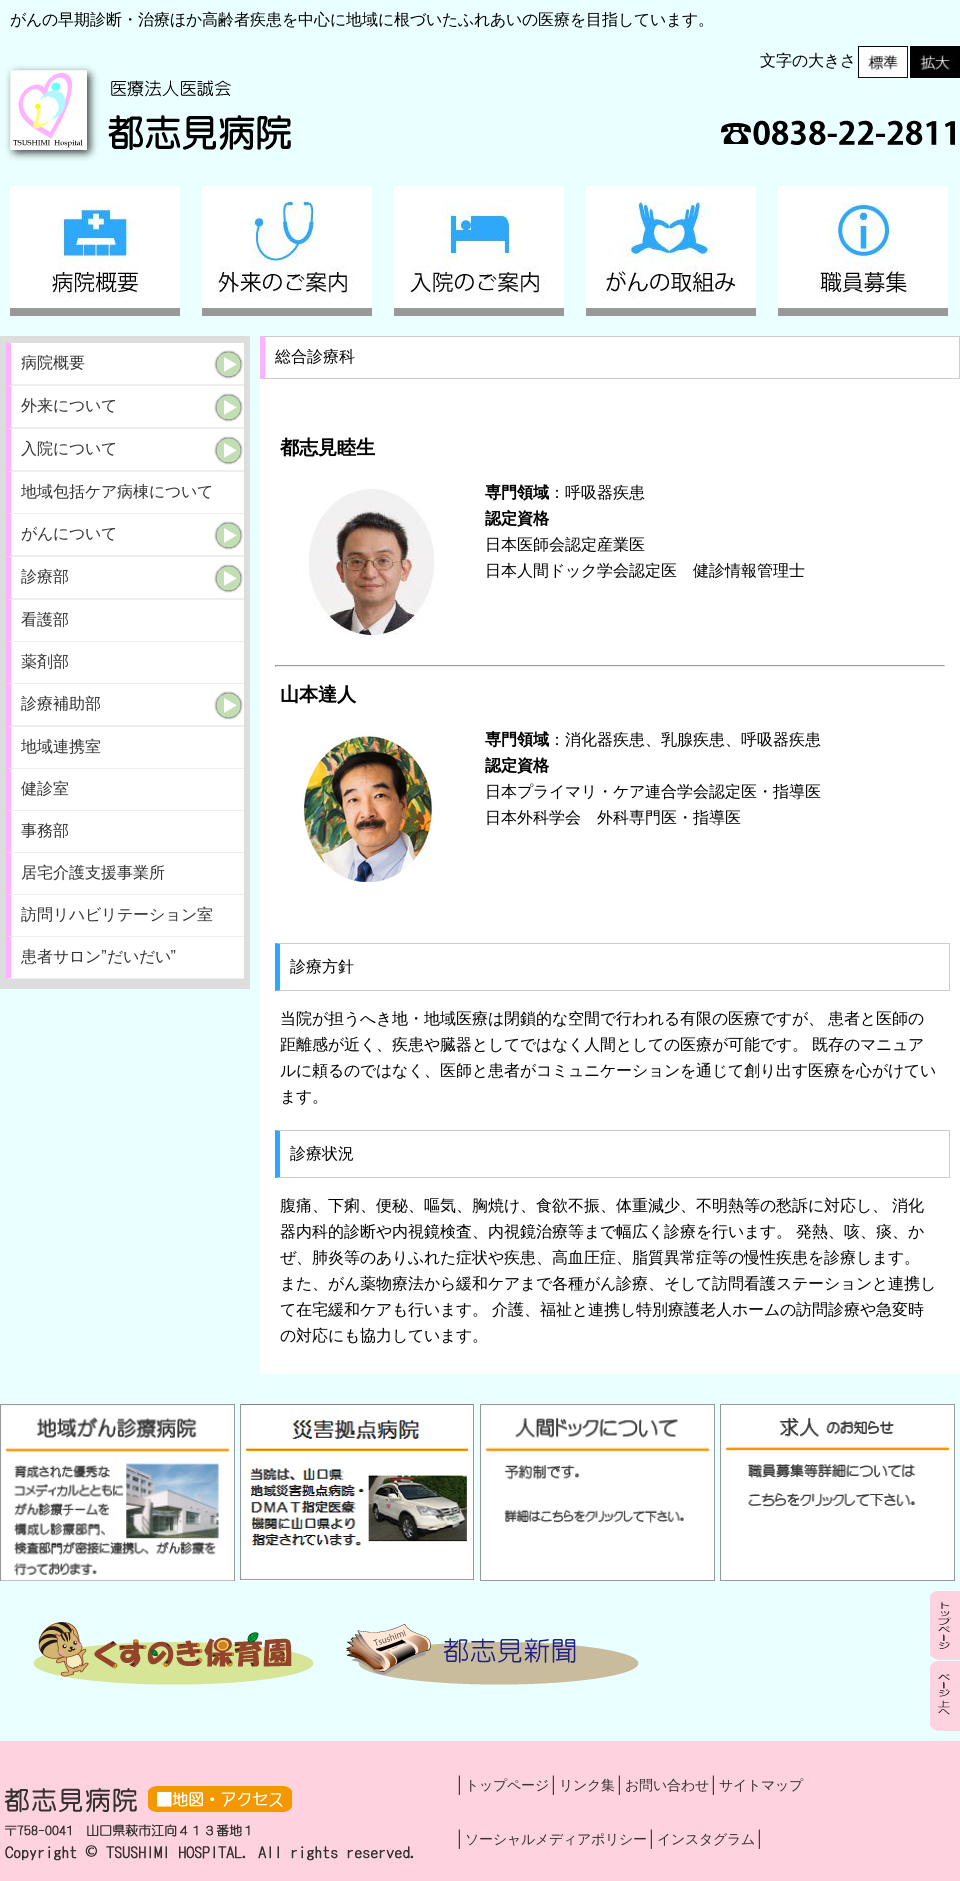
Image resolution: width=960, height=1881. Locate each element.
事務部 (45, 830)
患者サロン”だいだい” (98, 956)
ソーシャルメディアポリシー (556, 1839)
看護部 (45, 619)
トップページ (507, 1785)
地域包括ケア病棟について (117, 491)
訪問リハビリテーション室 (117, 914)
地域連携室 (61, 746)
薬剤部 (45, 661)
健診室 (45, 788)
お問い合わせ (667, 1785)
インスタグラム (706, 1839)
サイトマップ (761, 1785)
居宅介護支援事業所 (93, 872)
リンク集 (587, 1785)
